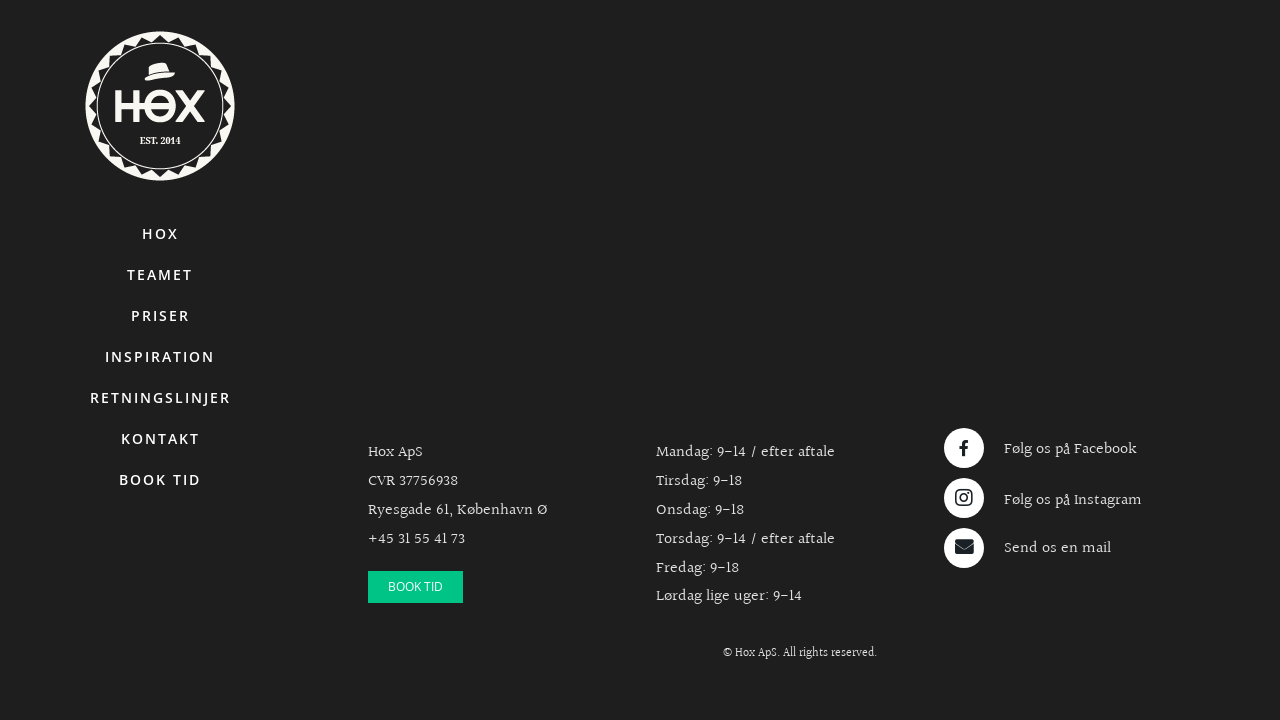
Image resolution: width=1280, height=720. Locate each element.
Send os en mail (1057, 548)
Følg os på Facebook (1070, 449)
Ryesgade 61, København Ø (458, 510)
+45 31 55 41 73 (416, 539)
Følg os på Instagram (1073, 500)
